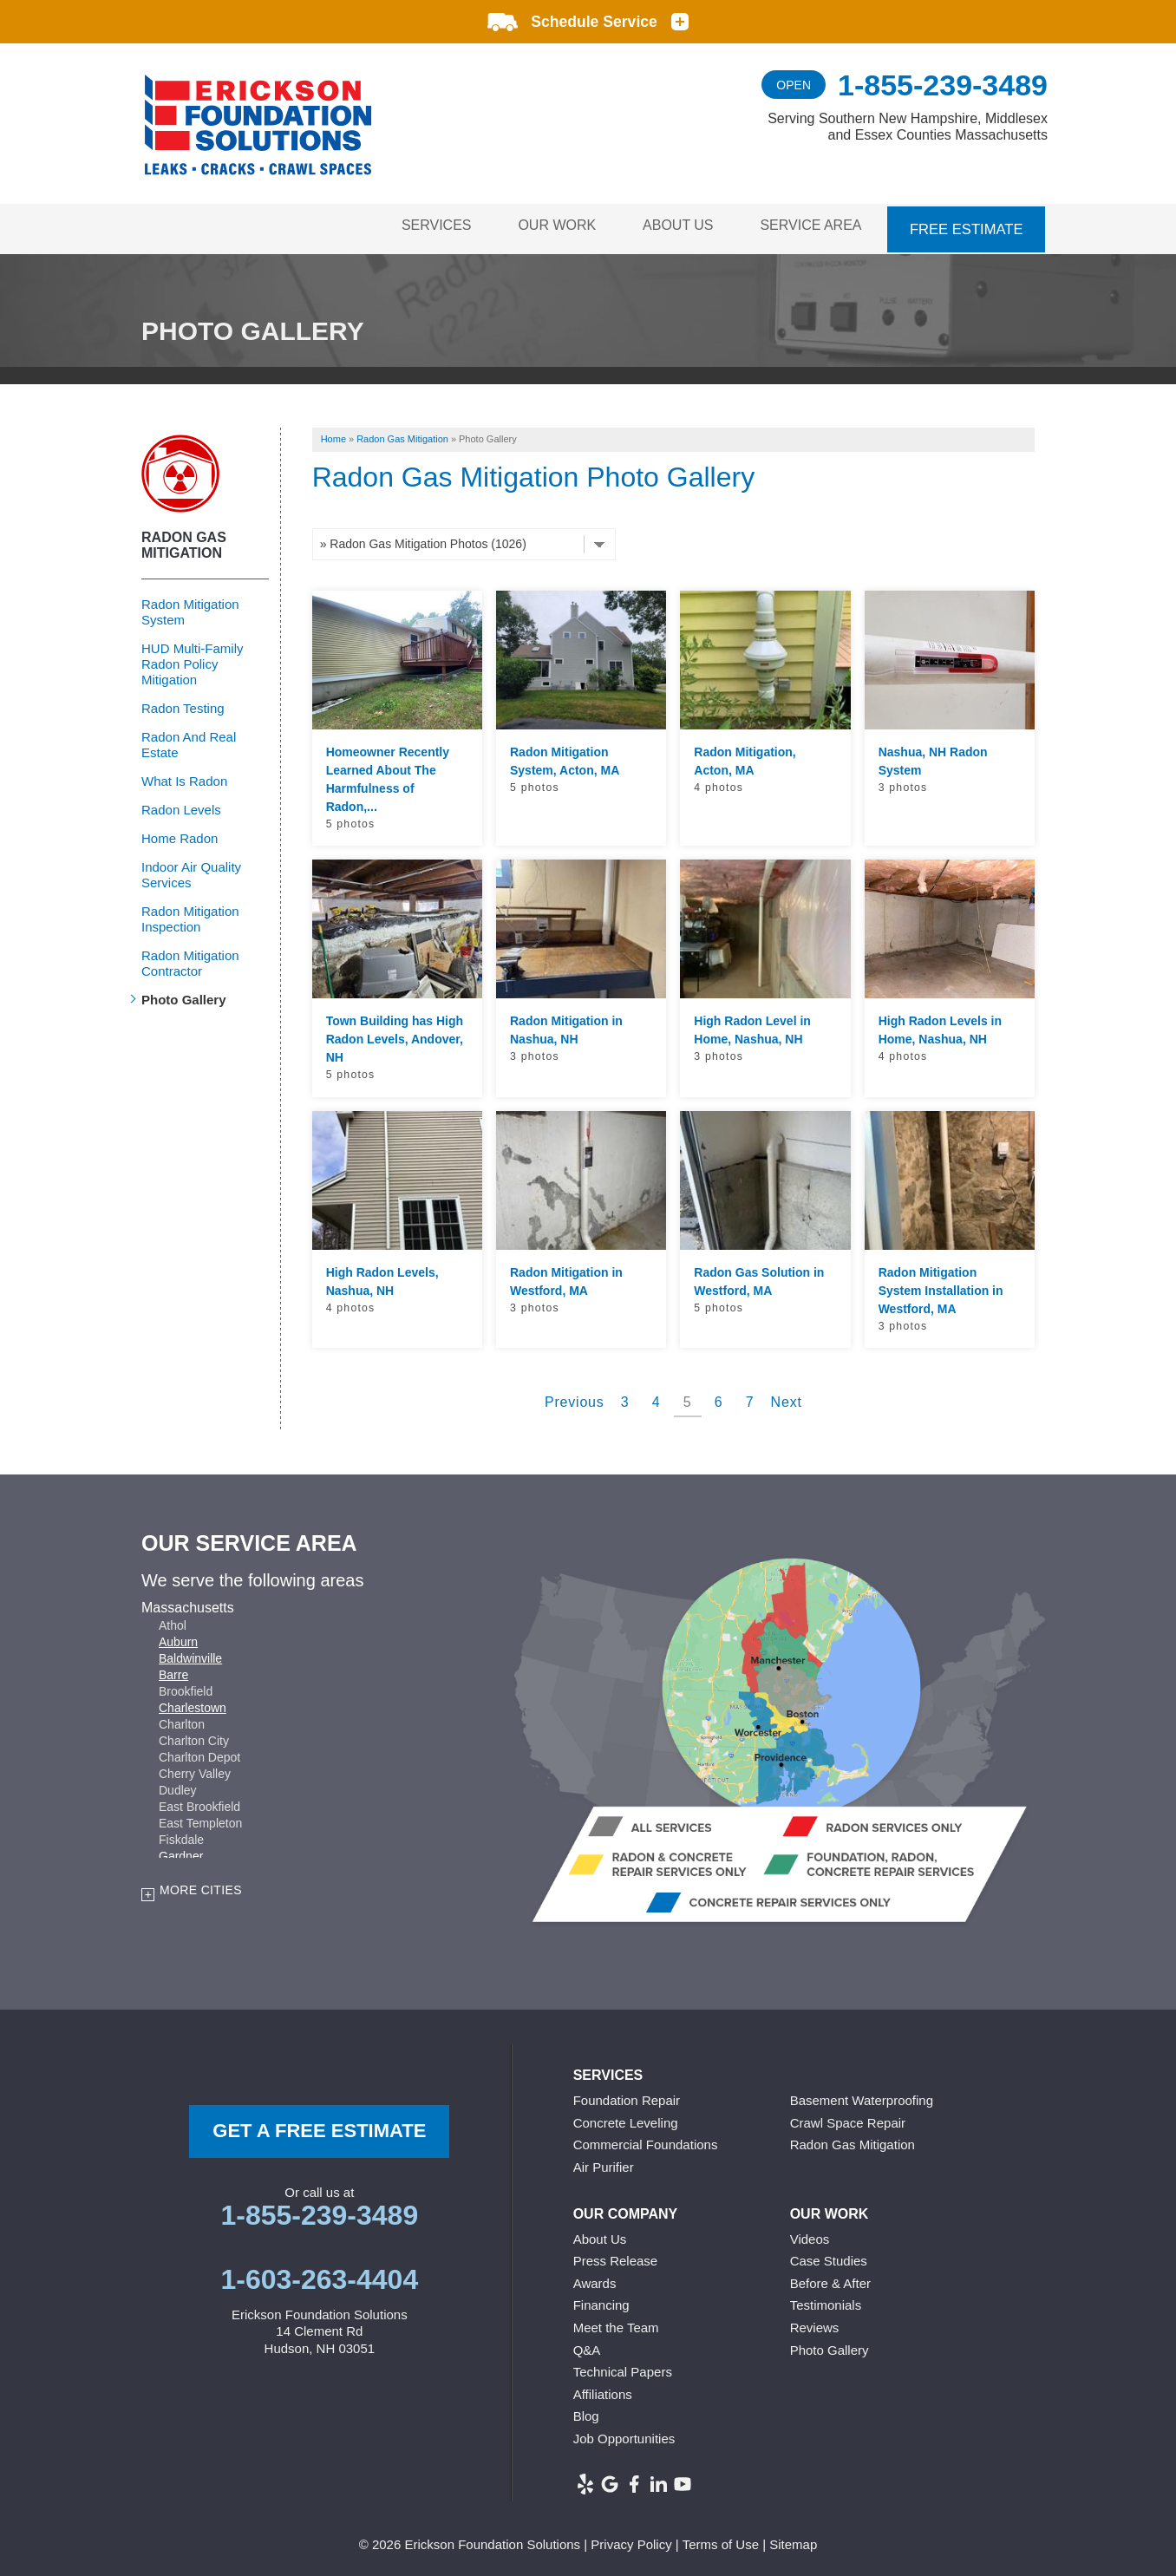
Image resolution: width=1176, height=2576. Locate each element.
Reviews (815, 2323)
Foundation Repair (626, 2096)
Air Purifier (603, 2162)
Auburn (178, 1637)
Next (786, 1397)
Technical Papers (622, 2367)
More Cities (201, 1885)
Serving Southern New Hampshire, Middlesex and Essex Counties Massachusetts (908, 126)
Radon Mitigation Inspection (190, 914)
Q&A (587, 2344)
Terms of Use (721, 2540)
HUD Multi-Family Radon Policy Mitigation (192, 659)
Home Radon (179, 833)
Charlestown (192, 1703)
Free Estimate (967, 226)
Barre (173, 1670)
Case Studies (828, 2256)
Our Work (545, 226)
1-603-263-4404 (319, 2274)
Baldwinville (190, 1653)
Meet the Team (616, 2323)
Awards (595, 2278)
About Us (671, 226)
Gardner (181, 1851)
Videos (810, 2233)
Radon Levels (181, 804)
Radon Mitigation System (190, 607)
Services (419, 226)
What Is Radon (184, 775)
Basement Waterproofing (861, 2096)
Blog (586, 2411)
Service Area (809, 226)
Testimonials (826, 2300)
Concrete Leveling (625, 2117)
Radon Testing (183, 703)
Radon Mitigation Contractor (190, 958)
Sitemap (793, 2540)
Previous (574, 1397)
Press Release (615, 2256)
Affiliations (602, 2389)
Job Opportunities (624, 2434)
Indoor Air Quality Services (191, 869)
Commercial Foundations (645, 2140)
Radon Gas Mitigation (183, 540)
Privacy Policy (631, 2540)
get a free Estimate (319, 2126)
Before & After (830, 2278)
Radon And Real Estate (188, 739)
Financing (601, 2300)
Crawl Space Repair (847, 2117)
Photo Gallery (183, 994)
